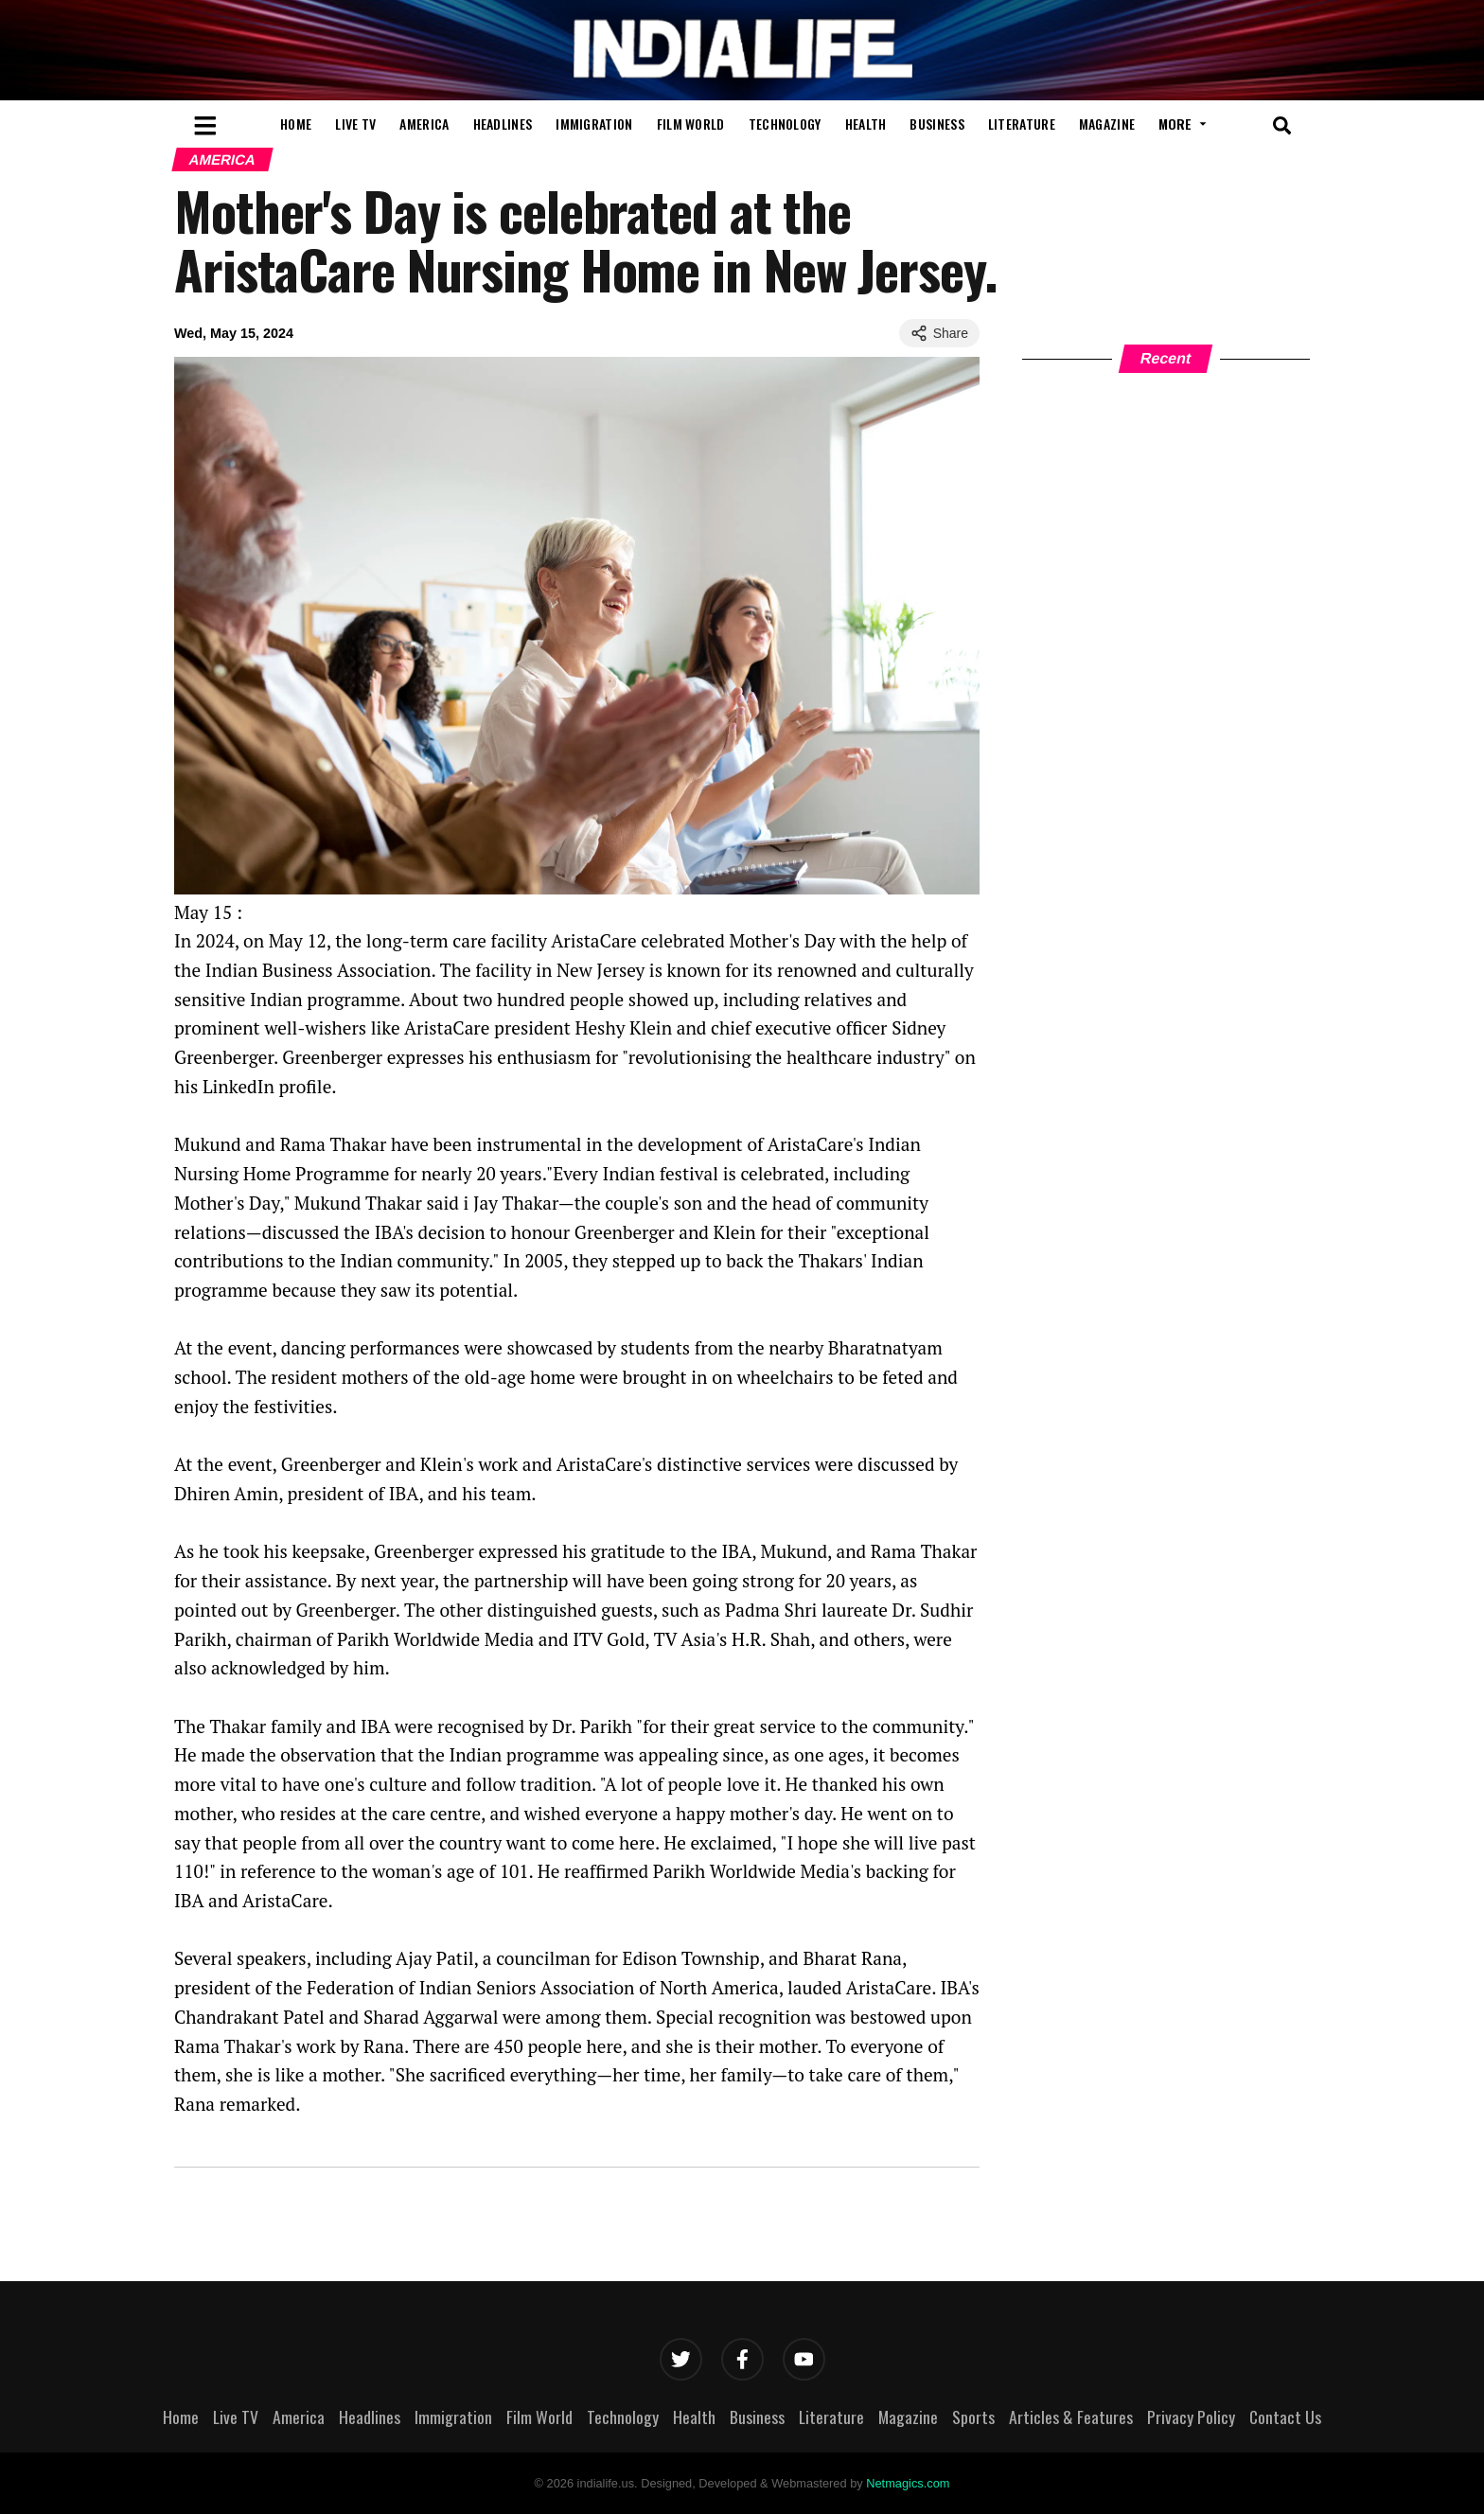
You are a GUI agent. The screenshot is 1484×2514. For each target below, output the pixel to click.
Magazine (1107, 123)
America (424, 123)
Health (866, 123)
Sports (973, 2416)
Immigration (594, 123)
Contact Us (1285, 2416)
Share (939, 333)
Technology (785, 123)
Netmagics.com (907, 2483)
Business (936, 123)
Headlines (503, 123)
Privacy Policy (1191, 2416)
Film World (691, 123)
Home (295, 123)
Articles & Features (1071, 2416)
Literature (1021, 123)
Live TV (355, 123)
